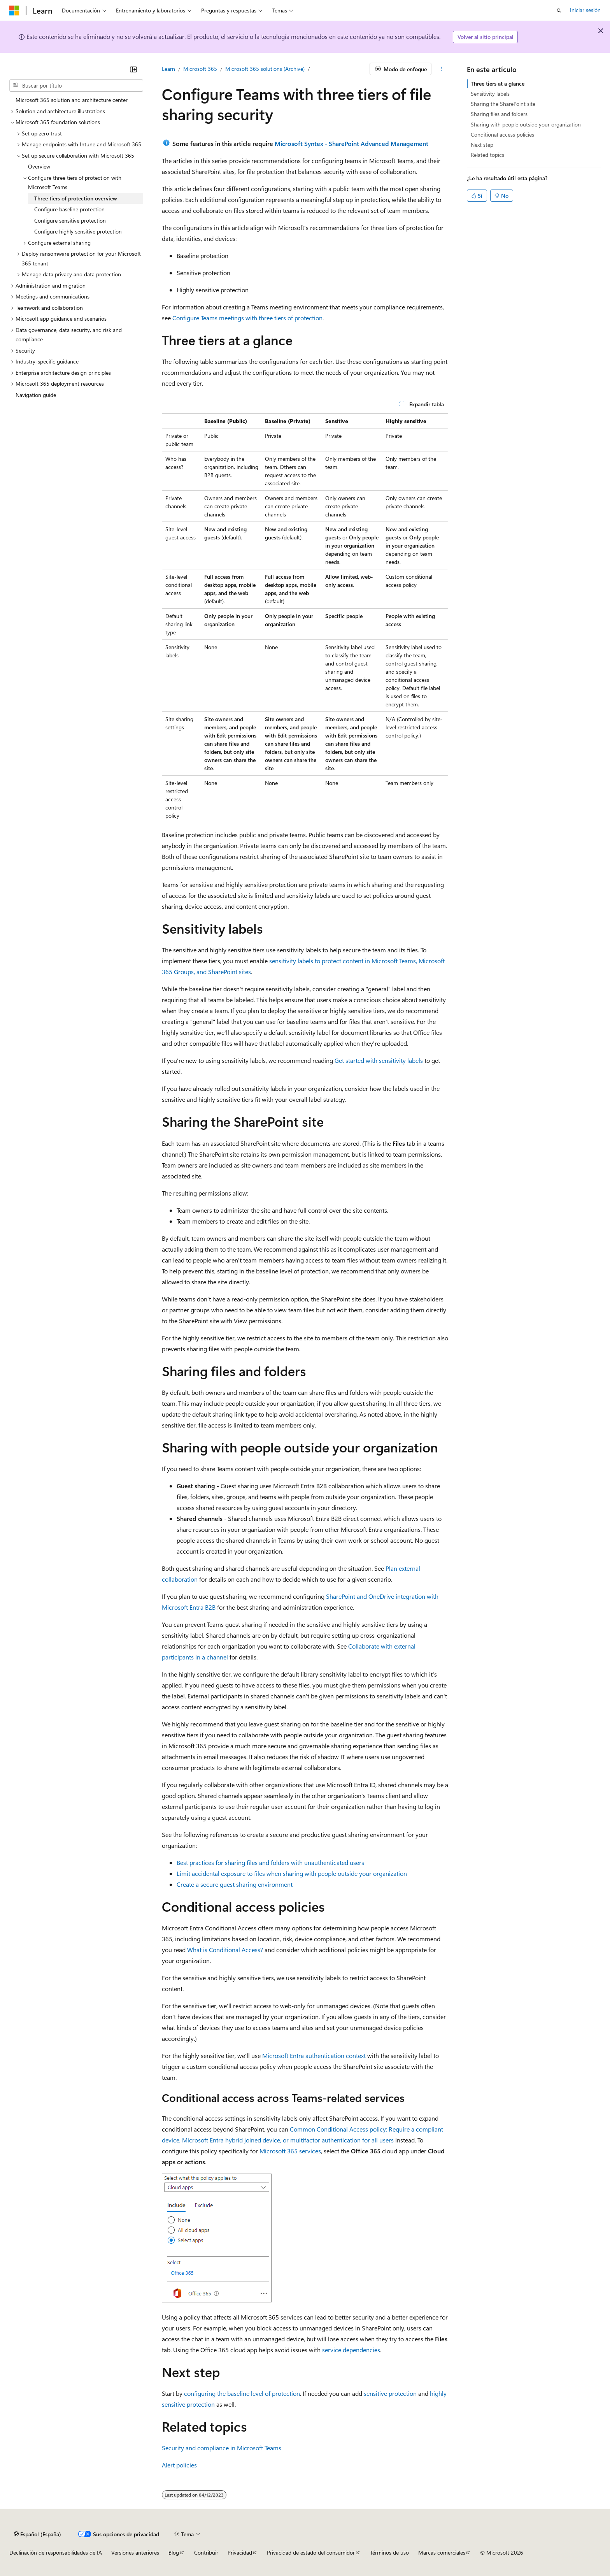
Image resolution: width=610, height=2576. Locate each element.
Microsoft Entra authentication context (314, 2055)
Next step (482, 144)
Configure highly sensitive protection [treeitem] (78, 231)
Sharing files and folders (499, 114)
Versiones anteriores (135, 2552)
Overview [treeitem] (39, 166)
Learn (168, 68)
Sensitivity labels (490, 93)
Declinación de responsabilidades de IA (55, 2552)
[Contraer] (133, 69)
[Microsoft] (14, 10)
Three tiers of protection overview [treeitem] (75, 198)
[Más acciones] (441, 69)
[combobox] (76, 85)
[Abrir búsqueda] (559, 11)
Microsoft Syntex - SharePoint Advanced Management (351, 143)
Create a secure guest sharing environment (235, 1884)
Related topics (487, 154)
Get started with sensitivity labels (379, 1060)
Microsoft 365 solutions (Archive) (265, 68)
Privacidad (240, 2552)
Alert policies (179, 2465)
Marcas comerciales (441, 2552)
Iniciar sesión (585, 10)
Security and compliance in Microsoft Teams (221, 2448)
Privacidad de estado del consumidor (311, 2552)
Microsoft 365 (200, 68)
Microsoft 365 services (290, 2151)
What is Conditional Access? (225, 1950)
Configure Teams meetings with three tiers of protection (247, 318)
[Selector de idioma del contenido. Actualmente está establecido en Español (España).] (37, 2534)
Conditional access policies (502, 134)
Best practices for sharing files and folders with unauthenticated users (270, 1862)
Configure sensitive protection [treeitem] (70, 220)
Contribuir (206, 2552)
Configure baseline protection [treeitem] (69, 209)
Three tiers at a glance (497, 83)
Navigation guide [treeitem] (36, 395)
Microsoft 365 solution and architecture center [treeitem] (72, 100)
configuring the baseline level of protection (242, 2393)
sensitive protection (390, 2393)
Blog (173, 2552)
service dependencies (351, 2350)
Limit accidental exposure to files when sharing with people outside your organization (292, 1873)
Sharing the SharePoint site (503, 103)
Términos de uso (389, 2552)
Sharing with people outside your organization (526, 124)
